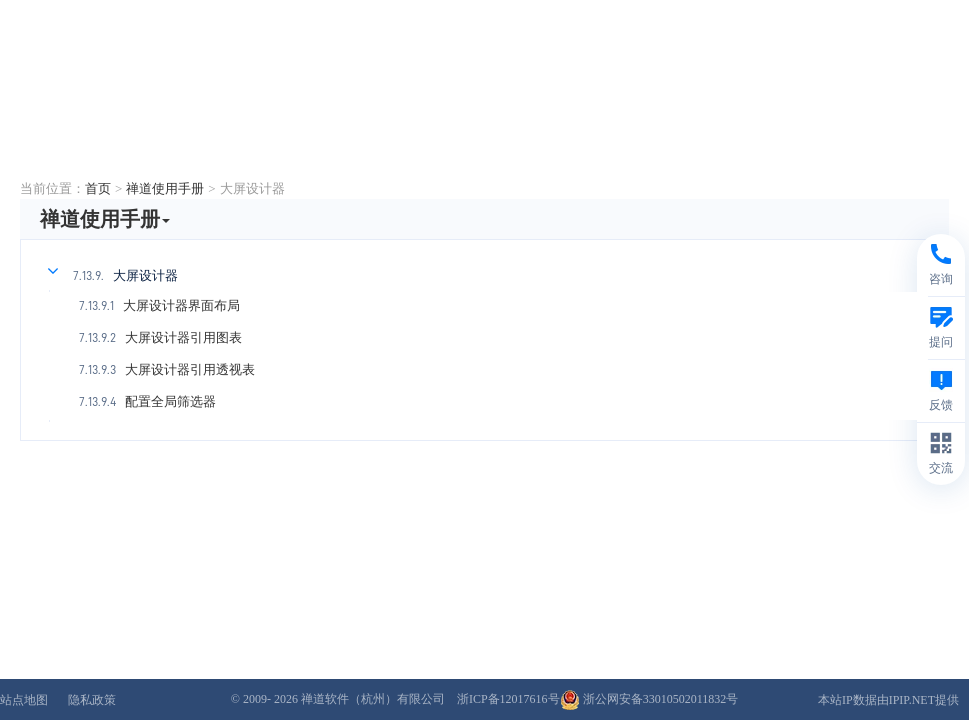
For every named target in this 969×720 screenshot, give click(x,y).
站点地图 (24, 700)
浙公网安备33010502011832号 (649, 699)
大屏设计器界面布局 (181, 305)
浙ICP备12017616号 (508, 699)
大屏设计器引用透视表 (190, 369)
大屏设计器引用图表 (183, 337)
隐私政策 (92, 700)
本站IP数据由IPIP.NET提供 (888, 700)
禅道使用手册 (165, 188)
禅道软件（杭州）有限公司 (373, 699)
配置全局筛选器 (170, 401)
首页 (98, 188)
